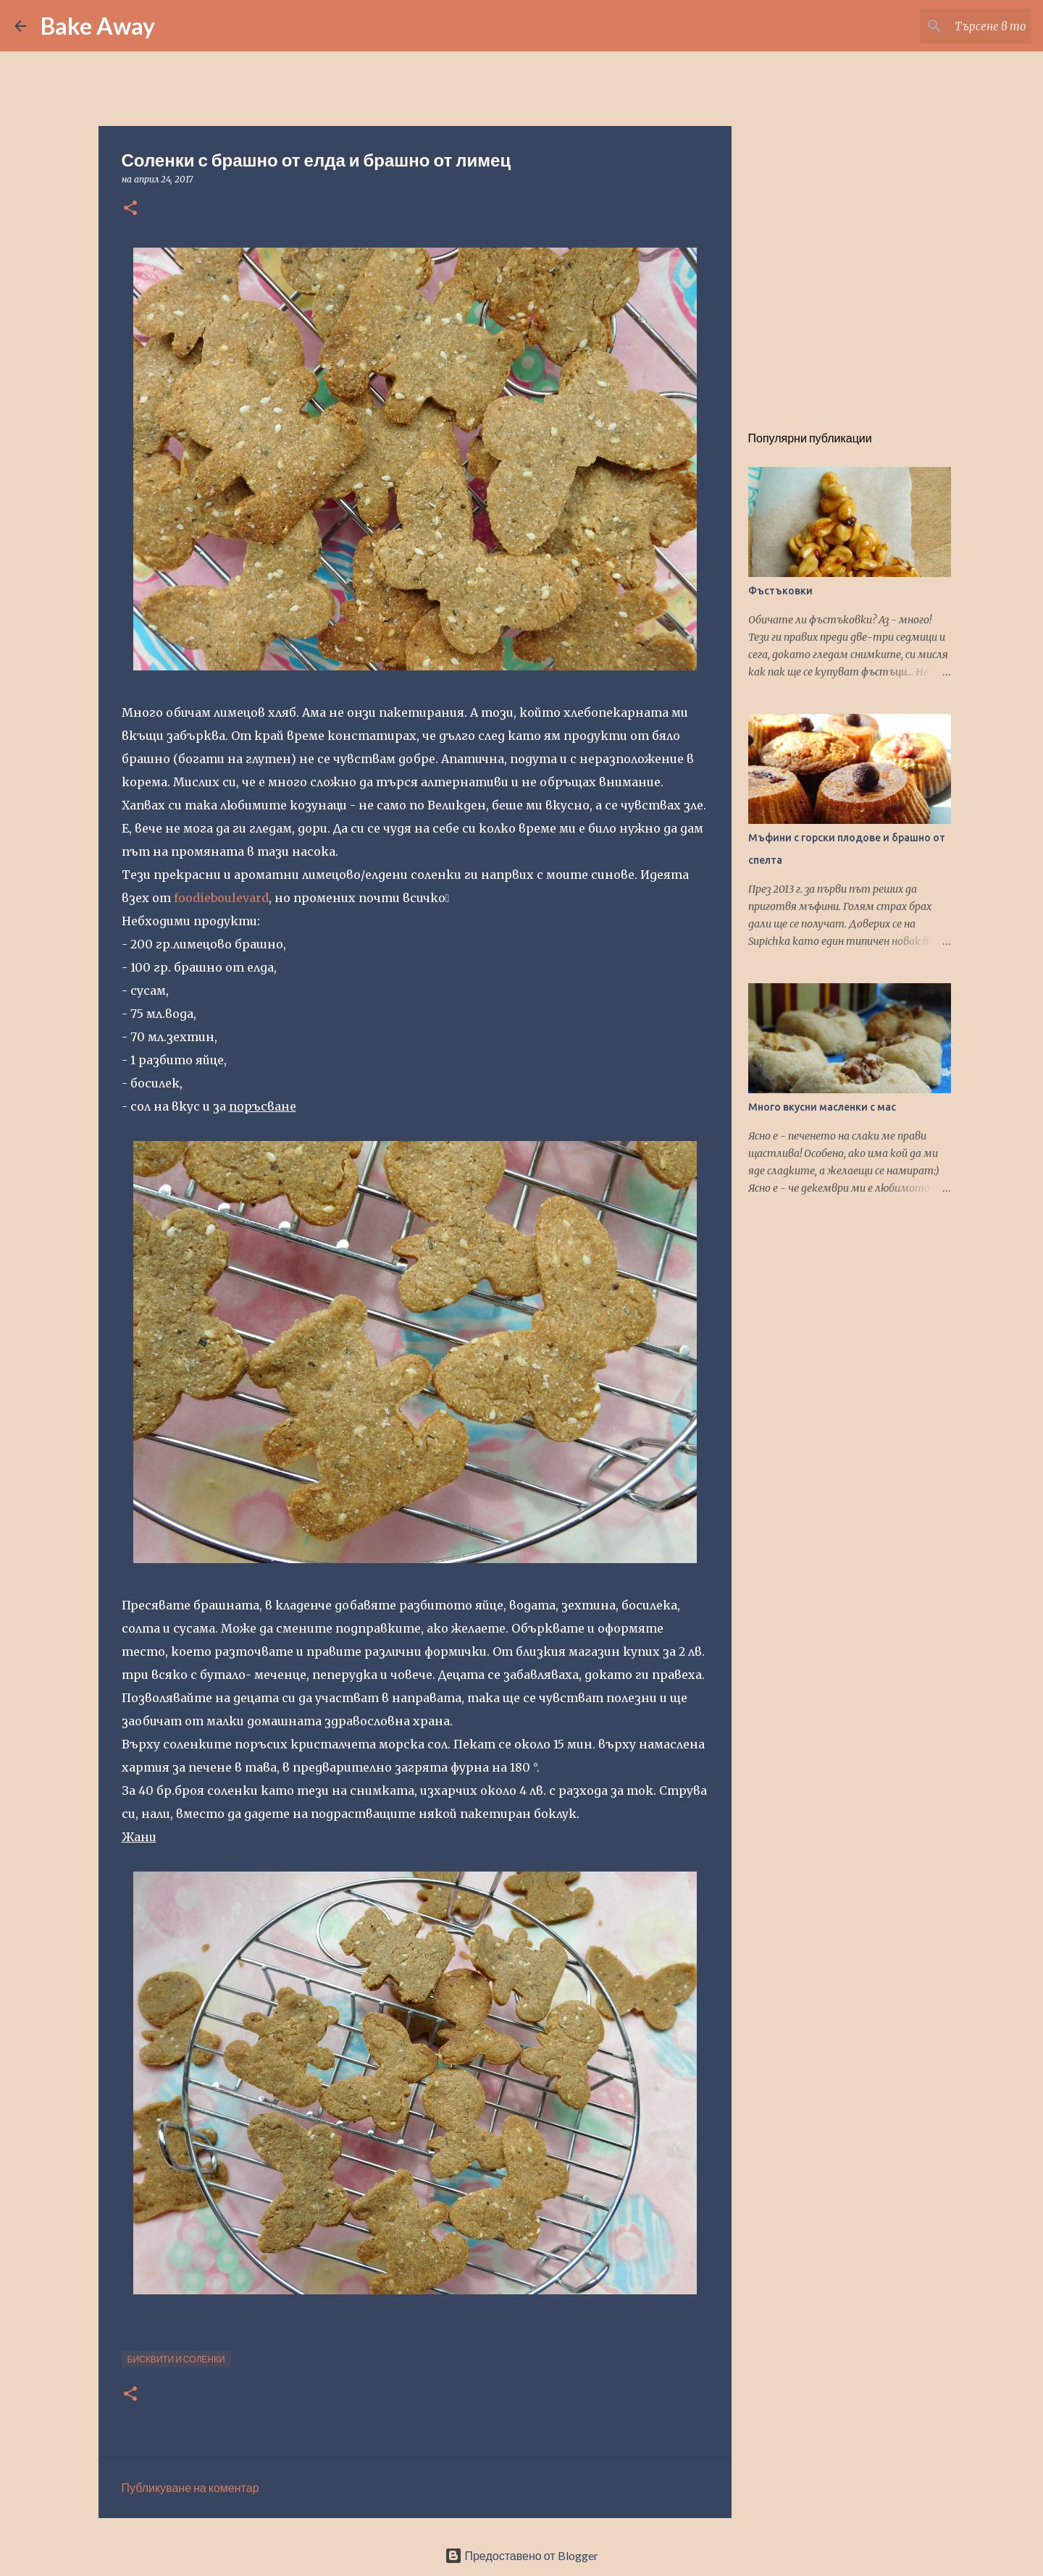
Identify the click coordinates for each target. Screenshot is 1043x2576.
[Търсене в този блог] (955, 26)
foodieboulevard (221, 898)
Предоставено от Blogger (521, 2555)
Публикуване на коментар (190, 2487)
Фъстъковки (780, 591)
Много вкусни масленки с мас (822, 1107)
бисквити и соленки (176, 2359)
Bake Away (98, 26)
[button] (130, 209)
